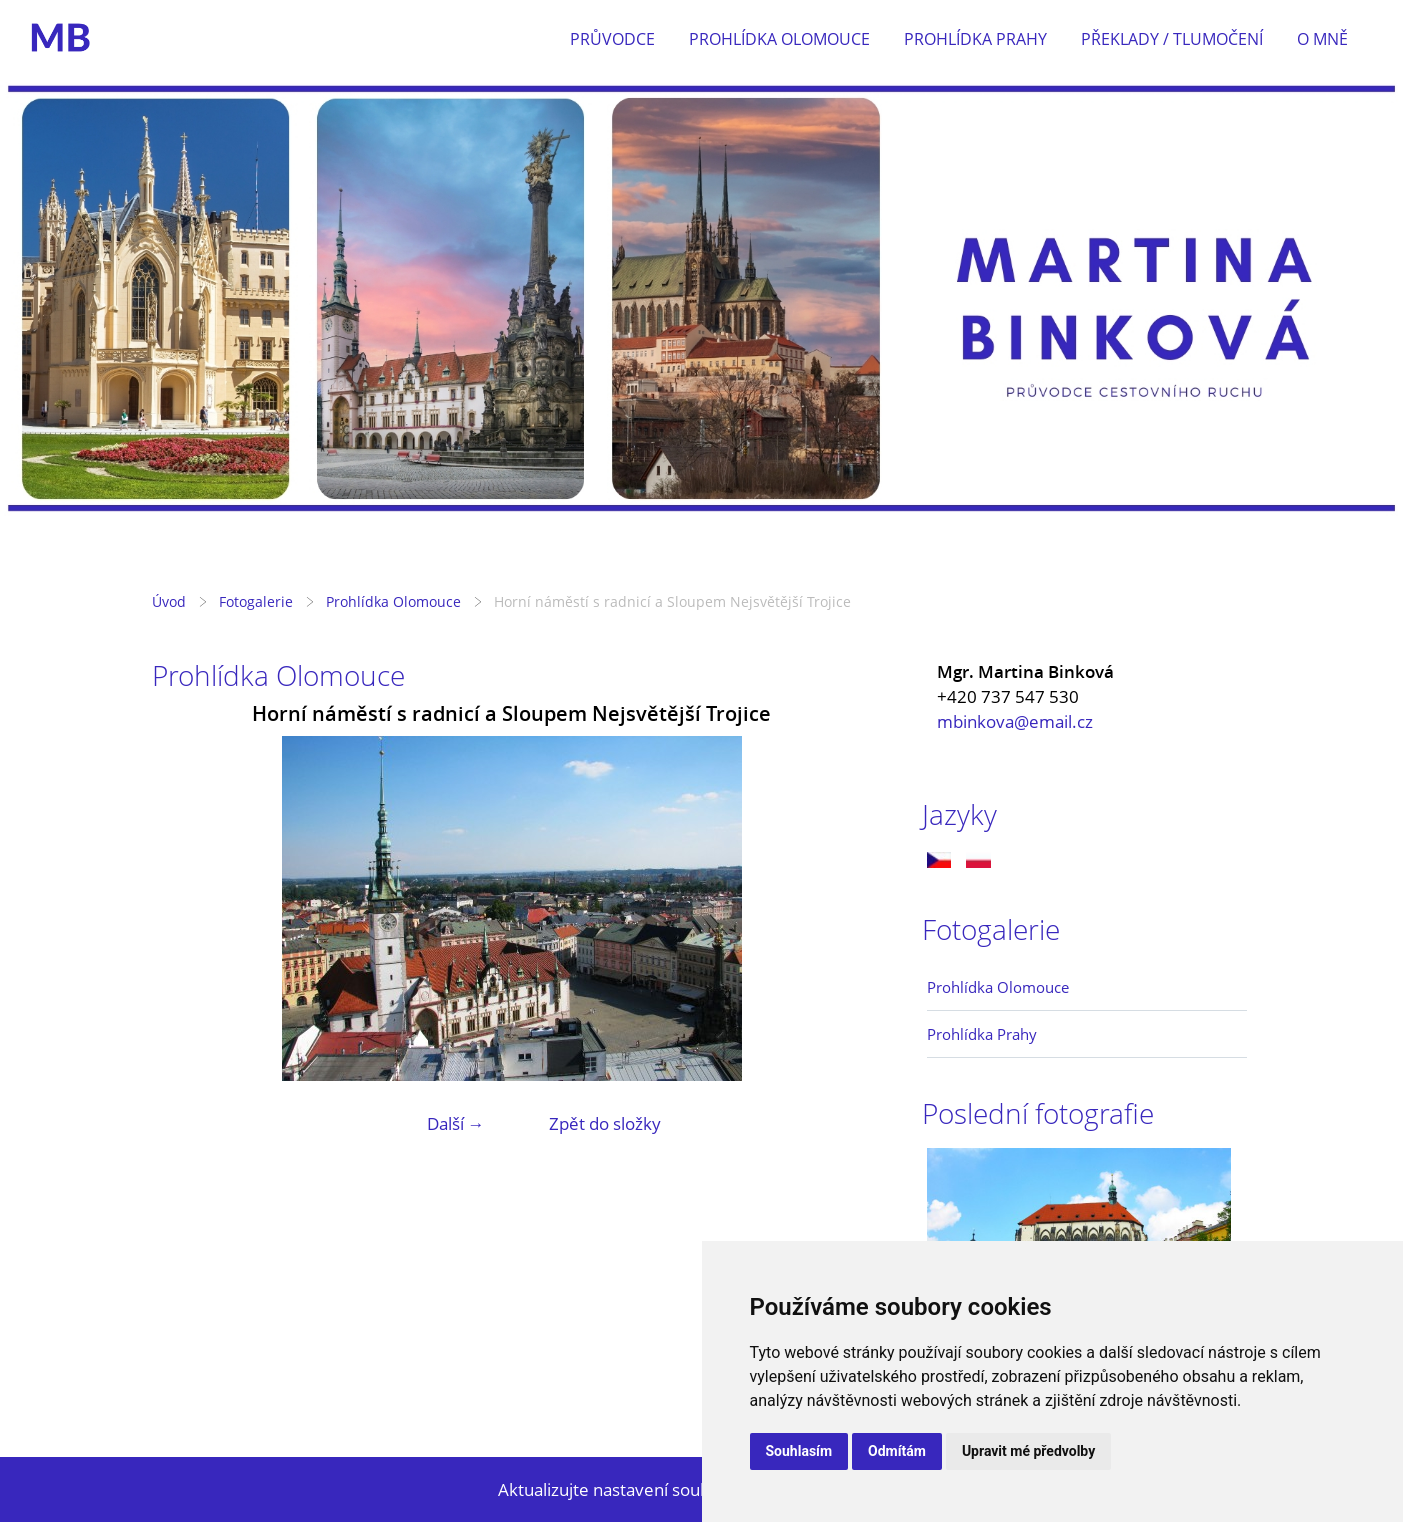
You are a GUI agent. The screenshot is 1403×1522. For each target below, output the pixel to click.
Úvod (169, 601)
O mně (1322, 39)
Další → (456, 1123)
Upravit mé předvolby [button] (1028, 1451)
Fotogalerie (256, 601)
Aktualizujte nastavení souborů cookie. (647, 1489)
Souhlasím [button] (799, 1451)
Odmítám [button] (897, 1451)
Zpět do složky (605, 1123)
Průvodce (612, 39)
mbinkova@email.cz (1015, 721)
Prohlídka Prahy (975, 39)
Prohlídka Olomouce (779, 39)
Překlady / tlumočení (1172, 39)
